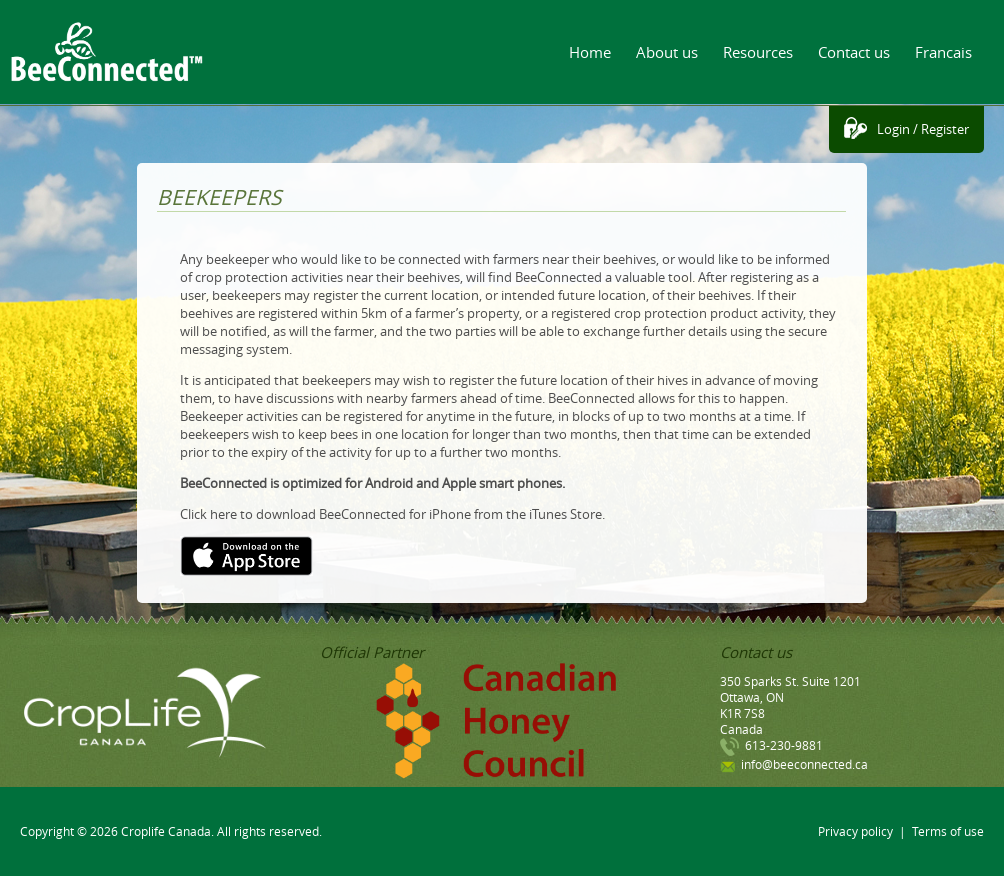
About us (667, 52)
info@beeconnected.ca (804, 764)
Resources (758, 52)
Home (590, 52)
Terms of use (948, 831)
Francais (943, 52)
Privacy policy (855, 831)
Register (945, 129)
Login (893, 129)
